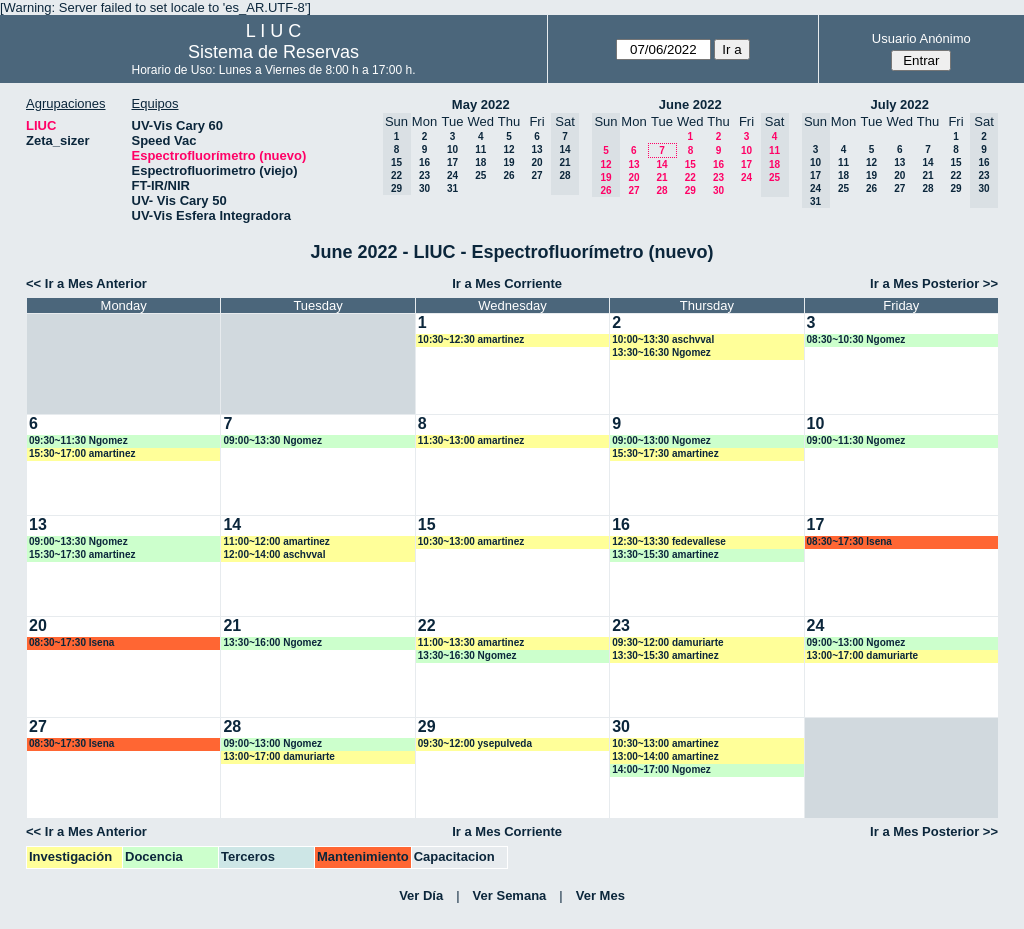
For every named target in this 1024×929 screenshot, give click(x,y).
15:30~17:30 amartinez (665, 453)
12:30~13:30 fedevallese (669, 541)
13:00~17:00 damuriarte (862, 655)
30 (424, 188)
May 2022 (481, 104)
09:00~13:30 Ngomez (272, 440)
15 (690, 164)
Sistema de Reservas (273, 52)
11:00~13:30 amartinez (471, 642)
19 (508, 162)
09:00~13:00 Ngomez (661, 440)
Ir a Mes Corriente (507, 283)
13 (536, 149)
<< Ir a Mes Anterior (86, 283)
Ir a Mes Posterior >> (934, 283)
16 (424, 162)
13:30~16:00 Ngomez (272, 642)
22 (690, 177)
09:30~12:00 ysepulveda (475, 743)
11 (480, 149)
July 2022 (899, 104)
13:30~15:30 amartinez (665, 554)
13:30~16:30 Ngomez (661, 352)
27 (536, 175)
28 (661, 190)
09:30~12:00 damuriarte (667, 642)
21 (661, 177)
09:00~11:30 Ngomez (856, 440)
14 (661, 164)
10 (452, 149)
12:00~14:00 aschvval (274, 554)
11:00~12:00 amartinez (276, 541)
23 (424, 175)
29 (690, 190)
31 (452, 188)
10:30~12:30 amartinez (471, 339)
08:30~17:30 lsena (849, 541)
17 (452, 162)
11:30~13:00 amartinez (471, 440)
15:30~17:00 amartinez (82, 453)
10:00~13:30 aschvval (663, 339)
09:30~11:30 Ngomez (78, 440)
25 (480, 175)
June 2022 (690, 104)
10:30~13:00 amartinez (471, 541)
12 (508, 149)
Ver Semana (510, 895)
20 (536, 162)
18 (480, 162)
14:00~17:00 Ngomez (661, 769)
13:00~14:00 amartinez (665, 756)
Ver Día (421, 895)
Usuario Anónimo (921, 38)
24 (452, 175)
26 (508, 175)
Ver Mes (600, 895)
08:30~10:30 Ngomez (856, 339)
